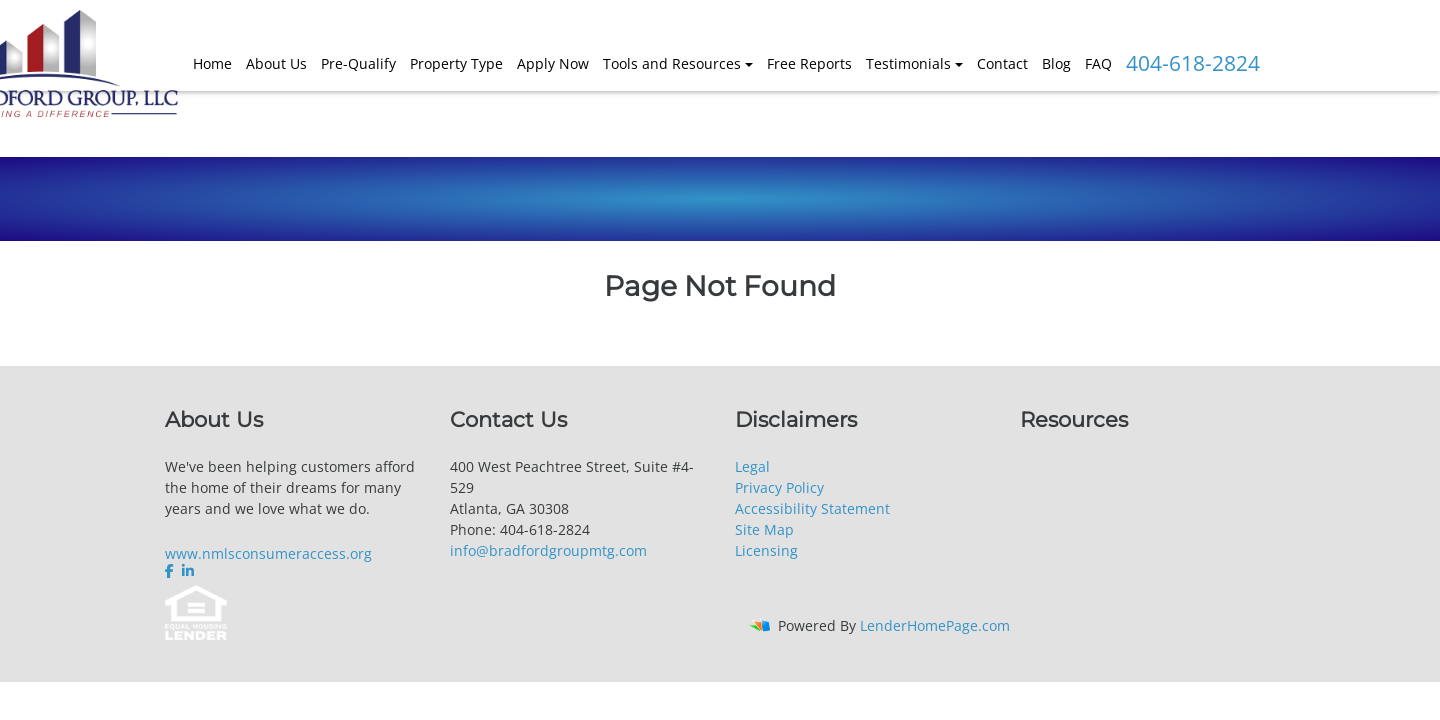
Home (212, 63)
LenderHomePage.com (935, 625)
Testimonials (908, 63)
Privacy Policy (779, 487)
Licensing (766, 550)
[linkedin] (188, 571)
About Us (276, 63)
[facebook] (171, 571)
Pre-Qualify (358, 63)
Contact (1002, 63)
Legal (752, 466)
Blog (1056, 63)
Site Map (764, 529)
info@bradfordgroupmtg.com (548, 550)
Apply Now (553, 63)
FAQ (1098, 63)
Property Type (456, 63)
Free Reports (809, 63)
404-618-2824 (1193, 63)
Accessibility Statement (812, 508)
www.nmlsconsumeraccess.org (268, 553)
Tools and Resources (672, 63)
